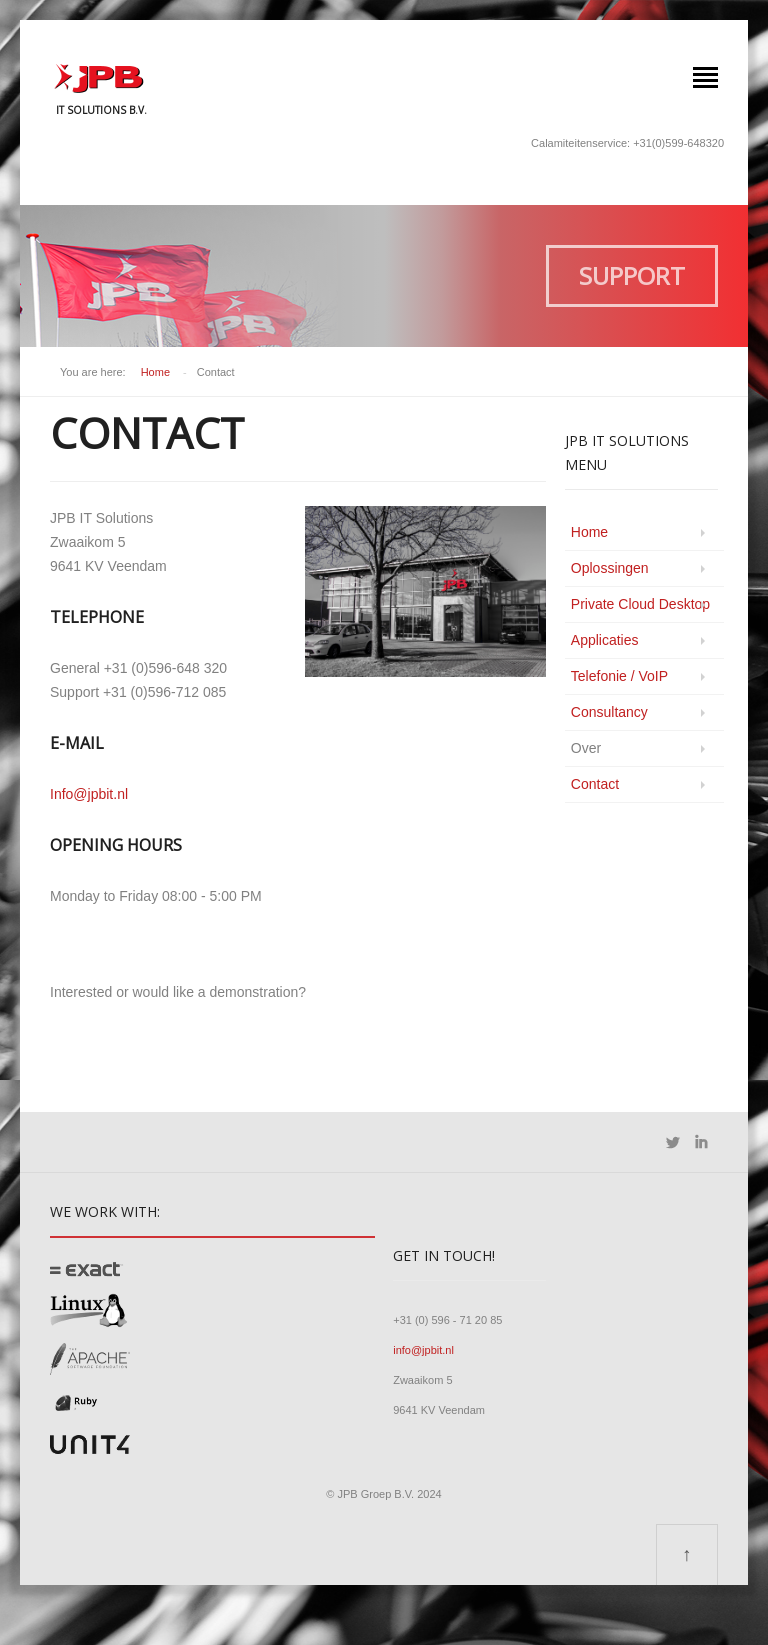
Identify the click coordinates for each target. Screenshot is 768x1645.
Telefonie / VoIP (619, 676)
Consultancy (609, 712)
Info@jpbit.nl (89, 794)
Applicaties (605, 640)
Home (155, 372)
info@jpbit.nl (423, 1350)
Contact (595, 784)
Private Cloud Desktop (640, 604)
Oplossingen (610, 568)
